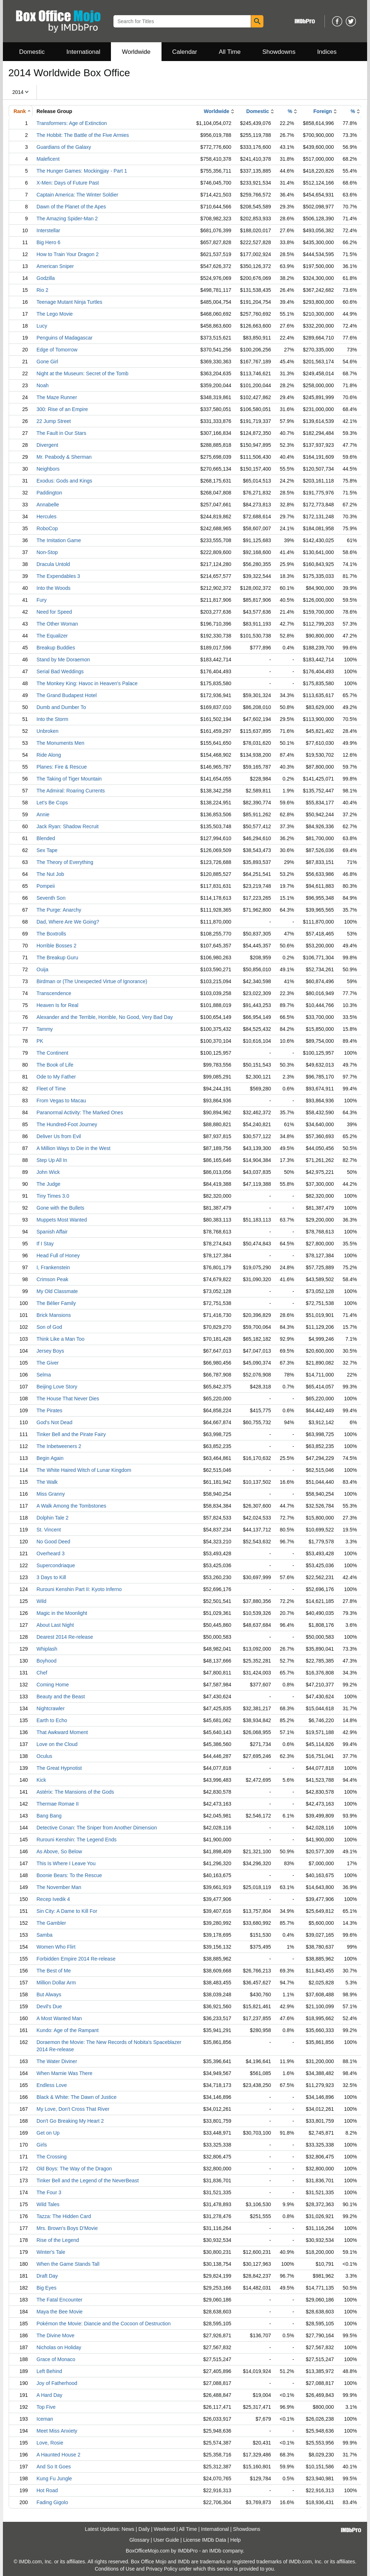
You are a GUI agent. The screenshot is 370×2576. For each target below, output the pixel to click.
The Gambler (51, 1923)
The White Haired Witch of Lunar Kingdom (83, 1470)
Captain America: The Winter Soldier (77, 195)
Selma (43, 1375)
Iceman (44, 2419)
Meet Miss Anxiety (56, 2431)
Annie (43, 814)
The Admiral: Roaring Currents (70, 791)
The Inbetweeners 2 (58, 1446)
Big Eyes (46, 2288)
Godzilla (45, 278)
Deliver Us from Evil (58, 1136)
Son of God (49, 1327)
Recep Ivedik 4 (53, 1899)
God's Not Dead (54, 1422)
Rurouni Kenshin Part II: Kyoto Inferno (79, 1589)
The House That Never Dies (67, 1398)
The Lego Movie (54, 314)
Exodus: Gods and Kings (64, 481)
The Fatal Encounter (59, 2300)
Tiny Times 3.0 (52, 1196)
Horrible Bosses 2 (56, 945)
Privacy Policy (161, 2569)
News (128, 2529)
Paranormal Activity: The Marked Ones (79, 1112)
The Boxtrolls (51, 934)
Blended (45, 838)
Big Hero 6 (48, 242)
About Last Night (55, 1625)
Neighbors (48, 469)
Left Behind (49, 2371)
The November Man (58, 1887)
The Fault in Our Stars (61, 433)
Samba (44, 1935)
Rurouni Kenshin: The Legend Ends (76, 1839)
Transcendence (53, 993)
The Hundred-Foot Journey (66, 1124)
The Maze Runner (56, 397)
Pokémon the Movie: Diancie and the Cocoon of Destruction (103, 2323)
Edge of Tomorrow (56, 350)
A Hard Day (49, 2395)
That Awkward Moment (62, 1732)
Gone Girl (47, 361)
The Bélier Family (56, 1303)
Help (235, 2540)
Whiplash (46, 1649)
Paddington (49, 493)
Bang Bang (48, 1816)
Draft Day (47, 2276)
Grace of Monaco (55, 2359)
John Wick (48, 1172)
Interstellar (48, 230)
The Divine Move (55, 2335)
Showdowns (279, 51)
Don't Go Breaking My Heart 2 (70, 2121)
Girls (41, 2145)
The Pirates (49, 1410)
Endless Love (51, 2085)
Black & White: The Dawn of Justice (76, 2097)
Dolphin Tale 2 (52, 1518)
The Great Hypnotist (59, 1768)
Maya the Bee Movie (59, 2311)
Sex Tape (46, 850)
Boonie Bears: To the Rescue (69, 1875)
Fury (41, 600)
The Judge (48, 1184)
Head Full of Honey (58, 1255)
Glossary (139, 2540)
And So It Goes (53, 2466)
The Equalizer (52, 636)
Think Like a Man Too (60, 1339)
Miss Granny (50, 1494)
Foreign (322, 111)
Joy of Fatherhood (56, 2383)
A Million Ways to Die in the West (73, 1148)
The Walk (47, 1482)
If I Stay (44, 1243)
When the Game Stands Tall (67, 2264)
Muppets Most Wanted (61, 1220)
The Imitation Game (58, 540)
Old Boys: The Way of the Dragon (74, 2168)
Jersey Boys (50, 1351)
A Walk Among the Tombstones (71, 1506)
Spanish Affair (52, 1232)
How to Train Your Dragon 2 (67, 254)
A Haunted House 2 (58, 2455)
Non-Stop (47, 552)
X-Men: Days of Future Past (67, 183)
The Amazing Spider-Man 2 (67, 218)
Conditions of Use (115, 2569)
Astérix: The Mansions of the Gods (75, 1792)
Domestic (32, 51)
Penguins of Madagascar (64, 338)
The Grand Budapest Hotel (66, 695)
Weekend (164, 2529)
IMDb (215, 2551)
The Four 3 (48, 2192)
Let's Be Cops (52, 802)
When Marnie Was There (64, 2073)
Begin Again (50, 1458)
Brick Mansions (53, 1315)
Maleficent (48, 159)
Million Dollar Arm (56, 1982)
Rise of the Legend (57, 2240)
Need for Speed (54, 612)
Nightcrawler (50, 1708)
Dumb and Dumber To (61, 707)
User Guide (166, 2540)
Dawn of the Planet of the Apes (71, 206)
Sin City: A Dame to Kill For (66, 1911)
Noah (42, 385)
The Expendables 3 (58, 576)
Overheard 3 (50, 1553)
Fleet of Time (51, 1089)
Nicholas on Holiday (58, 2347)
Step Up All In (51, 1160)
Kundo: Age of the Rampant (67, 2030)
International (83, 51)
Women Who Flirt (56, 1947)
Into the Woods (53, 588)
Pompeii (45, 886)
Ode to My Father (56, 1077)
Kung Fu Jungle (54, 2478)
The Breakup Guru (57, 957)
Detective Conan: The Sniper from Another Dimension (96, 1828)
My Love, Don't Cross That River (72, 2109)
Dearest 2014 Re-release (64, 1637)
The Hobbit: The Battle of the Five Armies (82, 135)
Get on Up (48, 2133)
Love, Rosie (49, 2443)
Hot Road (47, 2490)
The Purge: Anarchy (58, 910)
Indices (327, 51)
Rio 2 (42, 290)
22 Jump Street (53, 421)
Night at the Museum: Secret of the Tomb (82, 373)
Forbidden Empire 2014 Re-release (76, 1959)
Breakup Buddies (55, 648)
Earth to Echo (51, 1720)
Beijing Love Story (56, 1386)
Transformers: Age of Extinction (71, 123)
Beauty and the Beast (60, 1696)
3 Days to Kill (51, 1577)
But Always (48, 1994)
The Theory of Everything (64, 862)
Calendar (184, 51)
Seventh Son (50, 898)
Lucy (41, 326)
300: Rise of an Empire (62, 409)
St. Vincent (48, 1530)
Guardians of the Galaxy (63, 147)
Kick (41, 1780)
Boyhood (46, 1661)
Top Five (46, 2407)
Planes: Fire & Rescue (61, 767)
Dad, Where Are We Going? (67, 922)
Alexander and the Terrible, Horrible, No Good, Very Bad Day (104, 1017)
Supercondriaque (55, 1565)
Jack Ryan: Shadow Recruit (67, 826)
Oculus (44, 1756)
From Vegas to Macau (61, 1100)
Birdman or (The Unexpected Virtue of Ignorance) (91, 981)
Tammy (44, 1029)
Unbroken (47, 731)
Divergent (47, 445)
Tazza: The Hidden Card (63, 2216)
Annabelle (47, 504)
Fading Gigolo (52, 2502)
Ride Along (48, 755)
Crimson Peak (52, 1279)
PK (39, 1041)
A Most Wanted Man (59, 2018)
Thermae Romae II (57, 1804)
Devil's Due (49, 2006)
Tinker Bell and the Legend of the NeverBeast (87, 2180)
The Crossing (51, 2157)
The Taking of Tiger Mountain (69, 779)
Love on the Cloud (57, 1744)
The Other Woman (57, 624)
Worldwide (136, 51)
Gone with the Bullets (60, 1208)
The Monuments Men (60, 743)
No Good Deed (53, 1541)
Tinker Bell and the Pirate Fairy (71, 1434)
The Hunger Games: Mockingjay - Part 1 (81, 171)
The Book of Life (54, 1065)
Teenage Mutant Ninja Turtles (69, 302)
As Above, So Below (59, 1851)
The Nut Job (50, 874)
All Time (230, 51)
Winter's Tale (50, 2252)
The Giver (47, 1363)
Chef (41, 1673)
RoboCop (47, 528)
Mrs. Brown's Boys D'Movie (67, 2228)
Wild (41, 1601)
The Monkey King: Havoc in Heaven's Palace (87, 683)
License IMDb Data (204, 2540)
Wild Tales (48, 2204)
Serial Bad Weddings (59, 671)
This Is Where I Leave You (65, 1863)
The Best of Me (53, 1971)
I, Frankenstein (53, 1267)
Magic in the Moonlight (61, 1613)
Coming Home (52, 1684)
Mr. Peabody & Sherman (64, 457)
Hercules (46, 516)
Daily (144, 2529)
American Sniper (55, 266)
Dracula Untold (53, 564)
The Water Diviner (56, 2061)
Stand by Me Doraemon (63, 659)
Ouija (42, 969)
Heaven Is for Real (57, 1005)
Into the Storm (52, 719)
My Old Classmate (57, 1291)
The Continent (52, 1053)
